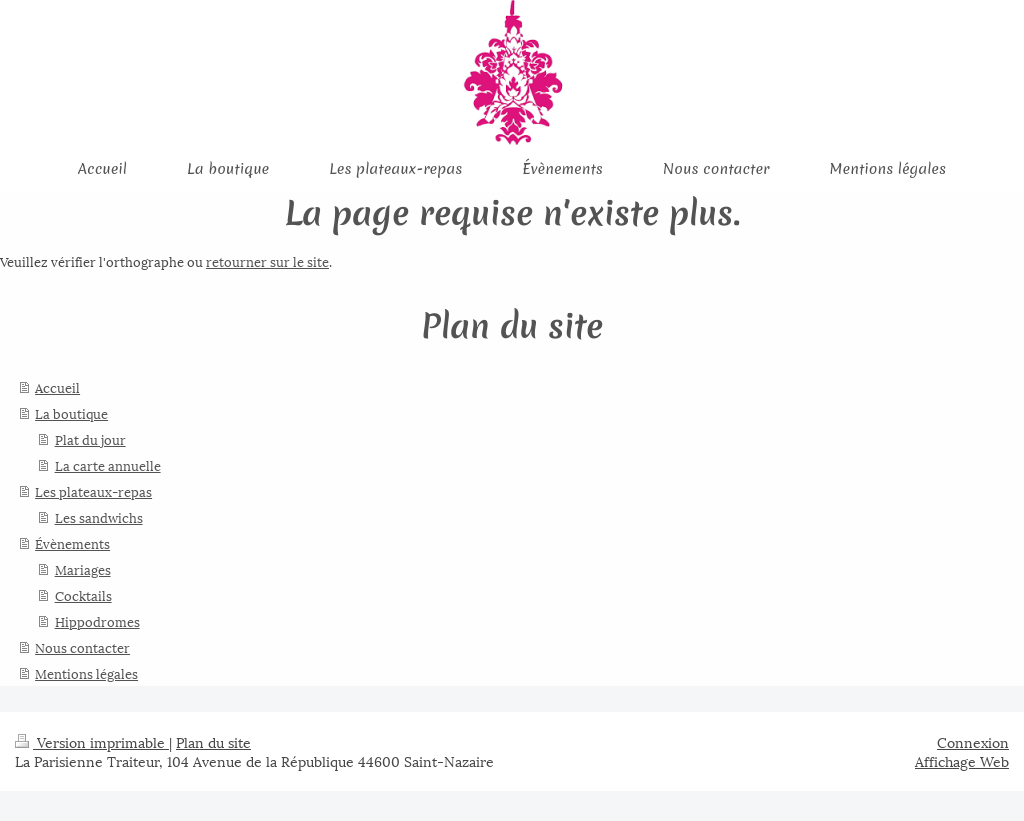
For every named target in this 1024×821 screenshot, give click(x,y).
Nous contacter (82, 647)
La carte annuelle (108, 465)
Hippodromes (97, 621)
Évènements (72, 543)
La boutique (71, 413)
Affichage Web (962, 760)
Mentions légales (86, 673)
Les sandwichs (99, 517)
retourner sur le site (267, 261)
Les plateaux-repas (93, 491)
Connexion (973, 741)
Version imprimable (92, 741)
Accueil (57, 387)
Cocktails (83, 595)
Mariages (83, 569)
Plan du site (213, 741)
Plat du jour (90, 439)
